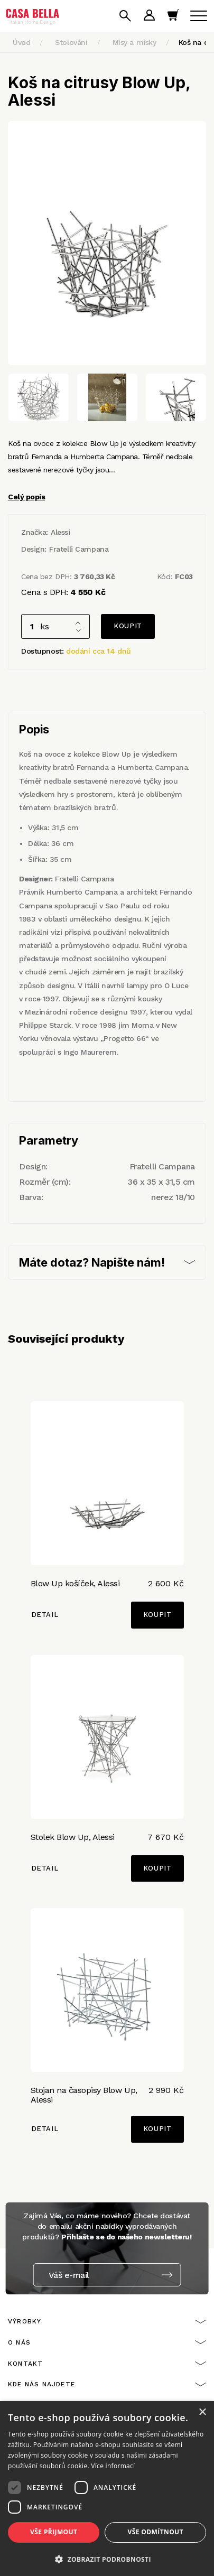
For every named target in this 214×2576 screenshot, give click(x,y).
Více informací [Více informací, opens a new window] (113, 2465)
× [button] (202, 2412)
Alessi (60, 532)
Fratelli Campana (78, 549)
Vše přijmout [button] (53, 2531)
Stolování (71, 42)
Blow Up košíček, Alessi (75, 1583)
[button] (107, 2559)
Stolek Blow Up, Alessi (73, 1837)
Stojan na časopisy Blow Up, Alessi (84, 2095)
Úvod (21, 42)
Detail (45, 1615)
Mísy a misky (134, 42)
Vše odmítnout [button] (155, 2531)
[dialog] (107, 2488)
